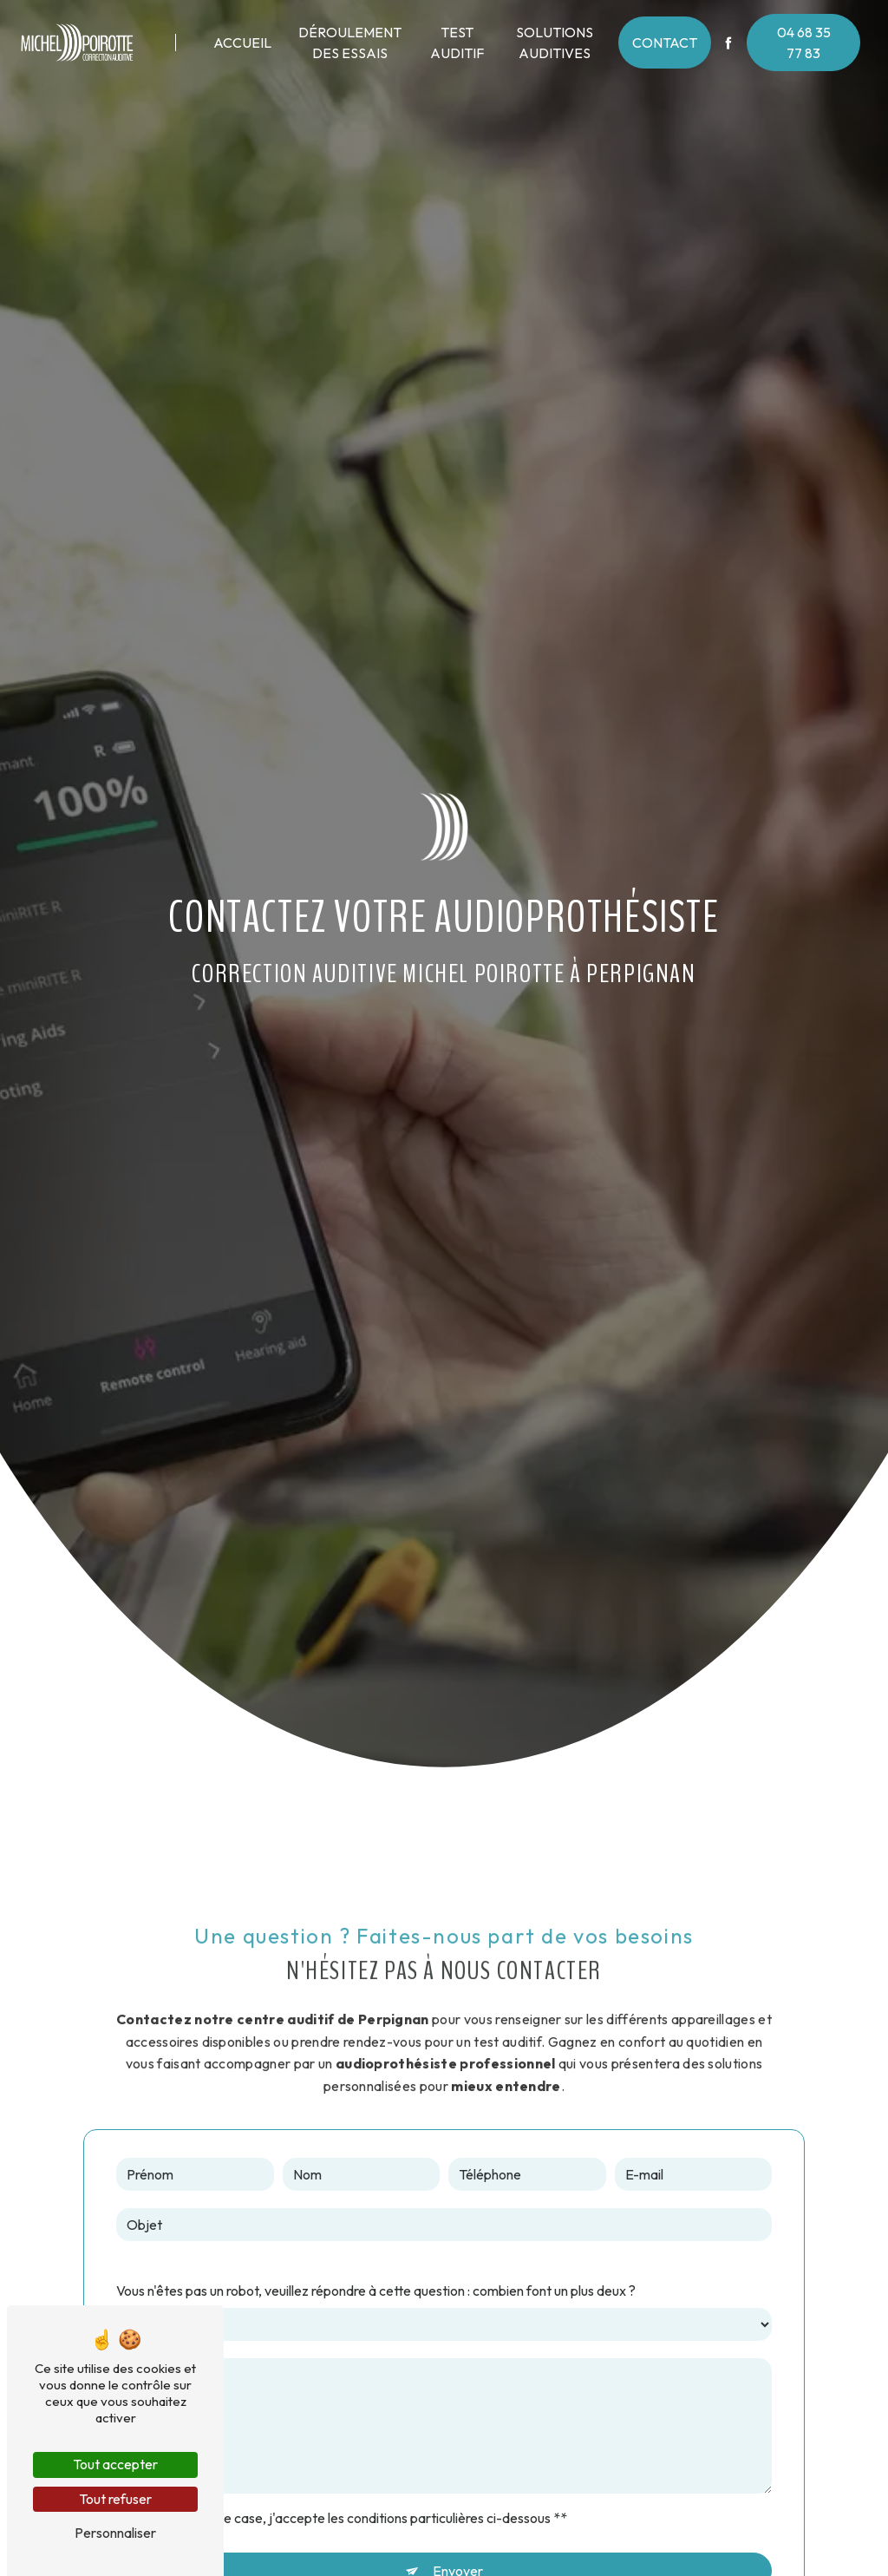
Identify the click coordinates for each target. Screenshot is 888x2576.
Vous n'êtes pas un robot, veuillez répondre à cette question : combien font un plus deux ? (376, 2290)
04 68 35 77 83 (804, 42)
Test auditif (457, 42)
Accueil (242, 42)
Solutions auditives (554, 42)
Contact (664, 42)
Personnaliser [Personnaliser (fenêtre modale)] (115, 2532)
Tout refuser (115, 2498)
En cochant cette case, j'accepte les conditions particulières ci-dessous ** (348, 2518)
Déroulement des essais (350, 42)
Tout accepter (115, 2464)
